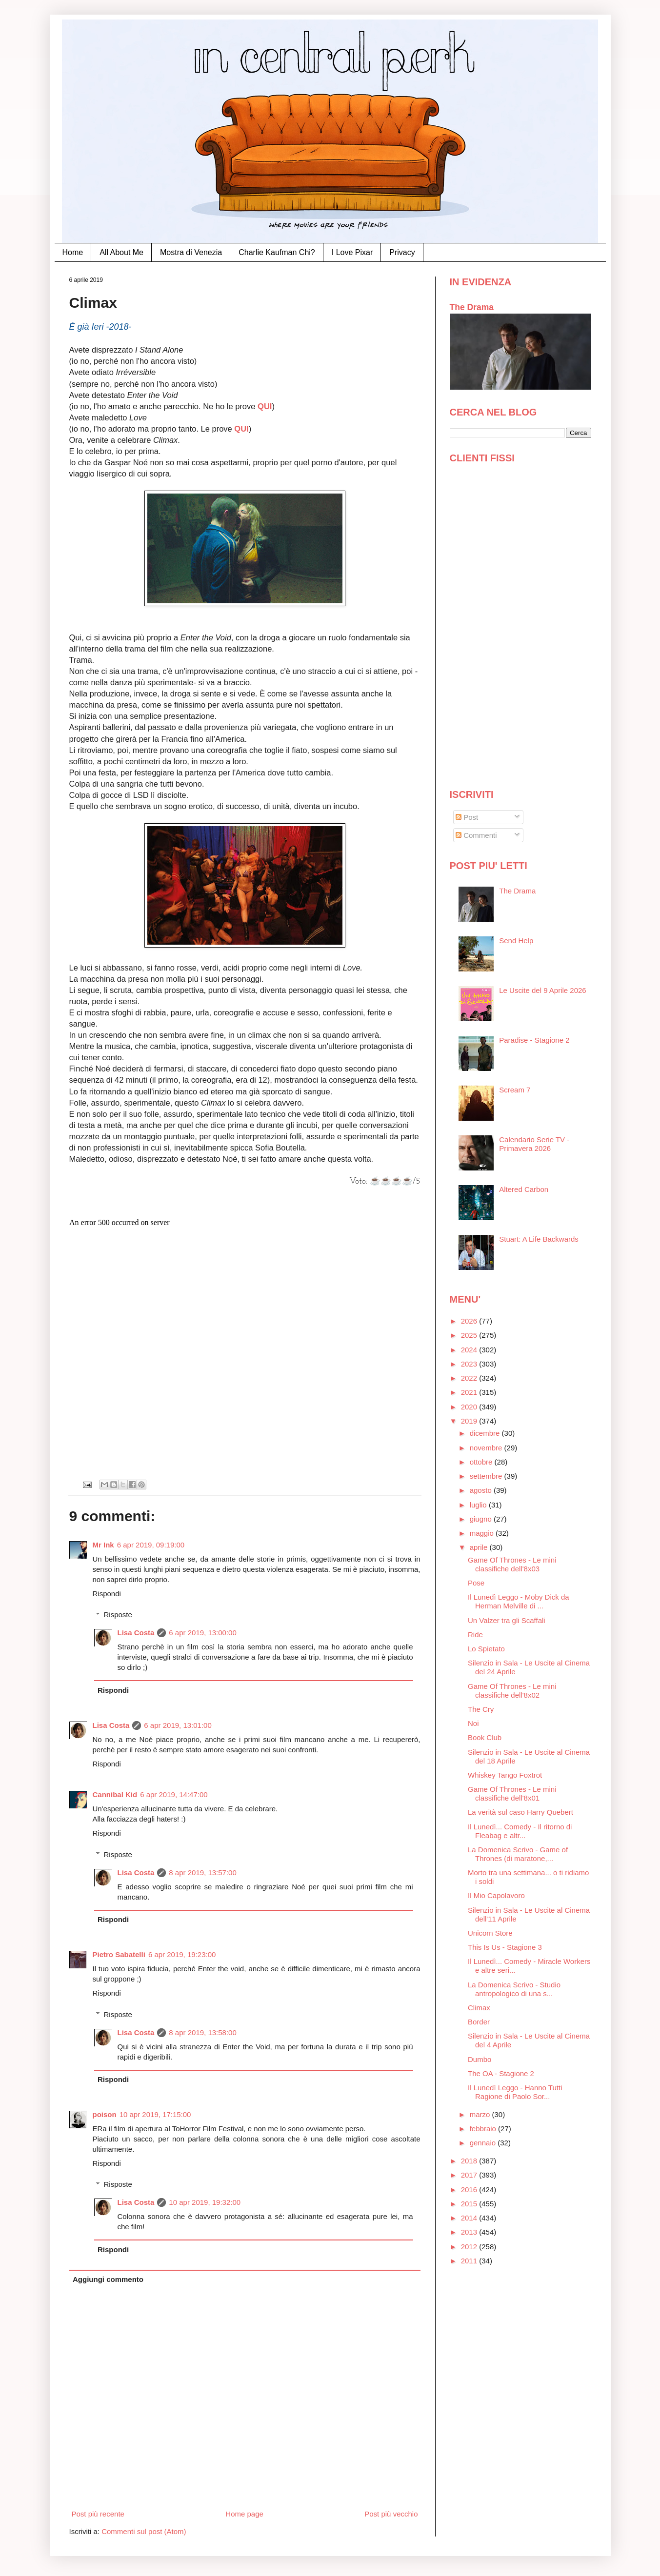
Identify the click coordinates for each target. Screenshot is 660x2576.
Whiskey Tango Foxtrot (505, 1775)
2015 (470, 2204)
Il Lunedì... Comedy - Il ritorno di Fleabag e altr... (520, 1831)
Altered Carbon (523, 1189)
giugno (482, 1519)
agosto (482, 1490)
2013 (470, 2232)
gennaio (484, 2143)
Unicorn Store (490, 1933)
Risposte (118, 1614)
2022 (470, 1378)
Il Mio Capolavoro (496, 1895)
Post (467, 817)
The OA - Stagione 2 (501, 2073)
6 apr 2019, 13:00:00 (202, 1632)
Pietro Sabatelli (119, 1954)
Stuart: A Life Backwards (539, 1239)
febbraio (484, 2128)
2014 (470, 2218)
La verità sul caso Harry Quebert (520, 1812)
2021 (470, 1392)
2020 (470, 1407)
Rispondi (107, 1593)
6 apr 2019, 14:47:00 (173, 1794)
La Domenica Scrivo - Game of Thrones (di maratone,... (518, 1854)
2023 (470, 1364)
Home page (244, 2514)
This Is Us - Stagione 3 (505, 1947)
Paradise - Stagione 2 (534, 1040)
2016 (470, 2189)
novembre (487, 1448)
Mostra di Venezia (191, 252)
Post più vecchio (391, 2514)
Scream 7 (514, 1090)
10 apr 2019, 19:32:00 (204, 2202)
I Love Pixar (352, 252)
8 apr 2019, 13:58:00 (202, 2032)
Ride (475, 1634)
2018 (470, 2161)
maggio (483, 1533)
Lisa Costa (136, 1632)
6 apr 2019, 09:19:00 (150, 1545)
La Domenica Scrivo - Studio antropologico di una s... (514, 1989)
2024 (470, 1350)
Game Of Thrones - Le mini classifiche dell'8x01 (512, 1793)
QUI (265, 406)
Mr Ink (103, 1545)
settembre (487, 1476)
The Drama (472, 307)
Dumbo (479, 2059)
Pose (476, 1583)
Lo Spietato (486, 1649)
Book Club (484, 1737)
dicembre (486, 1433)
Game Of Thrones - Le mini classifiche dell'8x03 (512, 1564)
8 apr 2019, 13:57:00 (202, 1872)
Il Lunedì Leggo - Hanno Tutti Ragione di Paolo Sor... (515, 2091)
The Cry (481, 1709)
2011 (470, 2261)
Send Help (516, 940)
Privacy (402, 252)
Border (479, 2022)
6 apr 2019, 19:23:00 (182, 1954)
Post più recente (98, 2514)
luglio (479, 1505)
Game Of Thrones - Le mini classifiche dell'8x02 (512, 1690)
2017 (470, 2175)
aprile (480, 1547)
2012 (470, 2246)
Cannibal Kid (115, 1794)
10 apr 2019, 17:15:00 (155, 2114)
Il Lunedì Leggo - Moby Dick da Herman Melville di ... (518, 1601)
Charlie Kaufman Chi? (277, 252)
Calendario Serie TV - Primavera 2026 (534, 1143)
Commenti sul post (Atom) (143, 2531)
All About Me (121, 252)
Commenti (476, 835)
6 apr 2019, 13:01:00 (177, 1725)
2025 (470, 1335)
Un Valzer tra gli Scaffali (506, 1620)
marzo (481, 2114)
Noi (473, 1723)
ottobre (482, 1462)
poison (105, 2114)
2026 (470, 1321)
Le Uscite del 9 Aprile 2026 (542, 990)
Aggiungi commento (108, 2279)
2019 (470, 1421)
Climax (479, 2007)
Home (72, 252)
